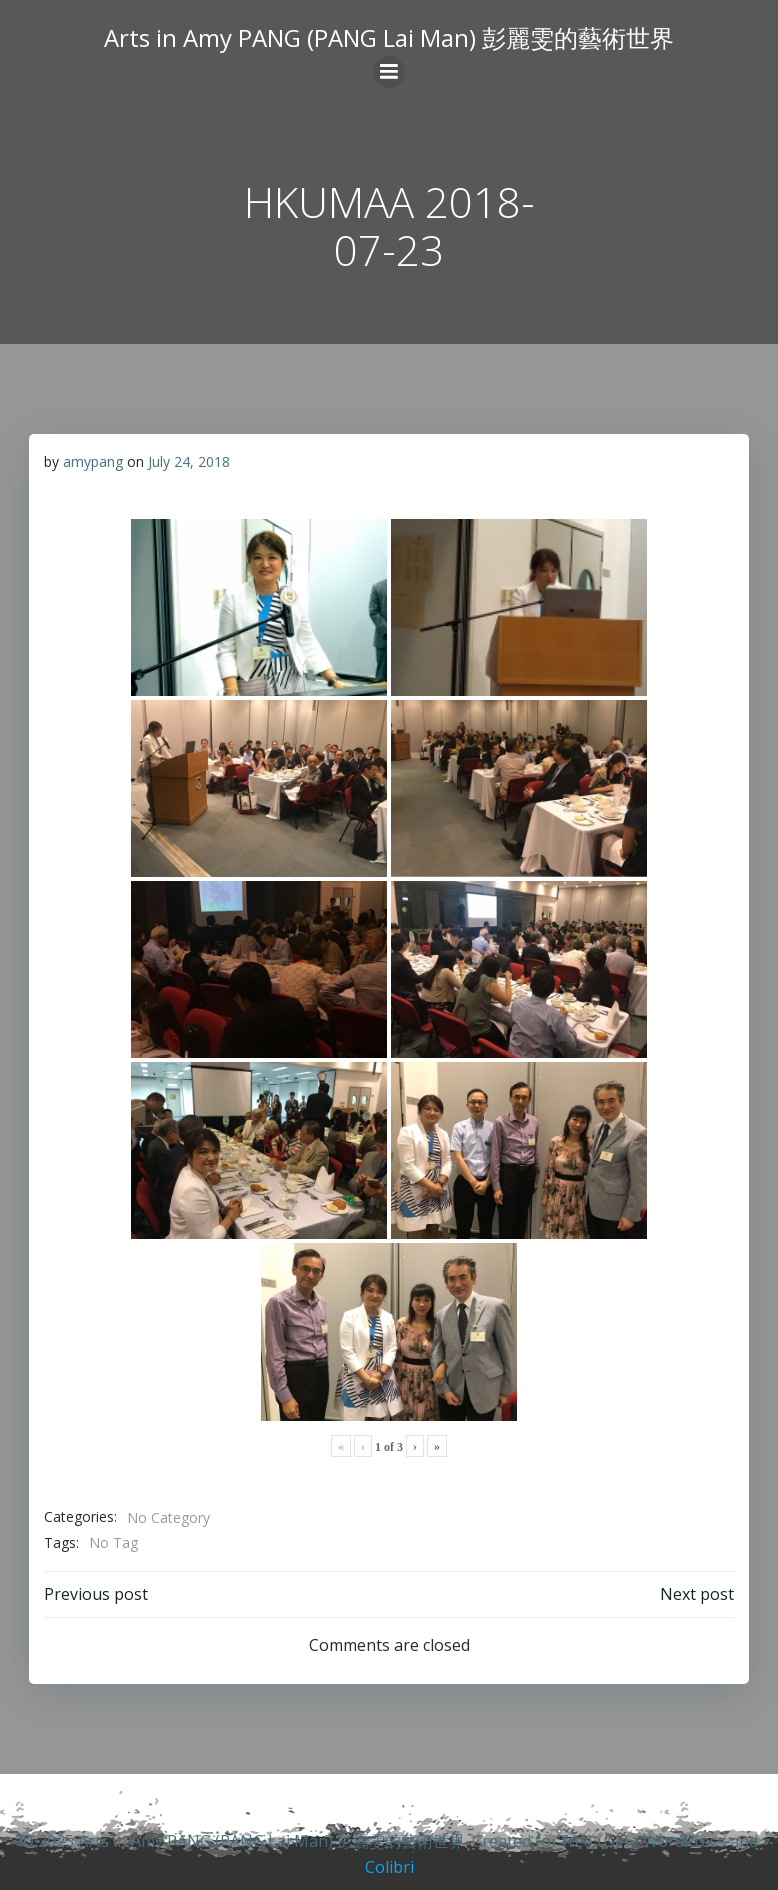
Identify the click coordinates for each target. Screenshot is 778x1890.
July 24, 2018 (189, 461)
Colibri (389, 1867)
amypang (93, 461)
